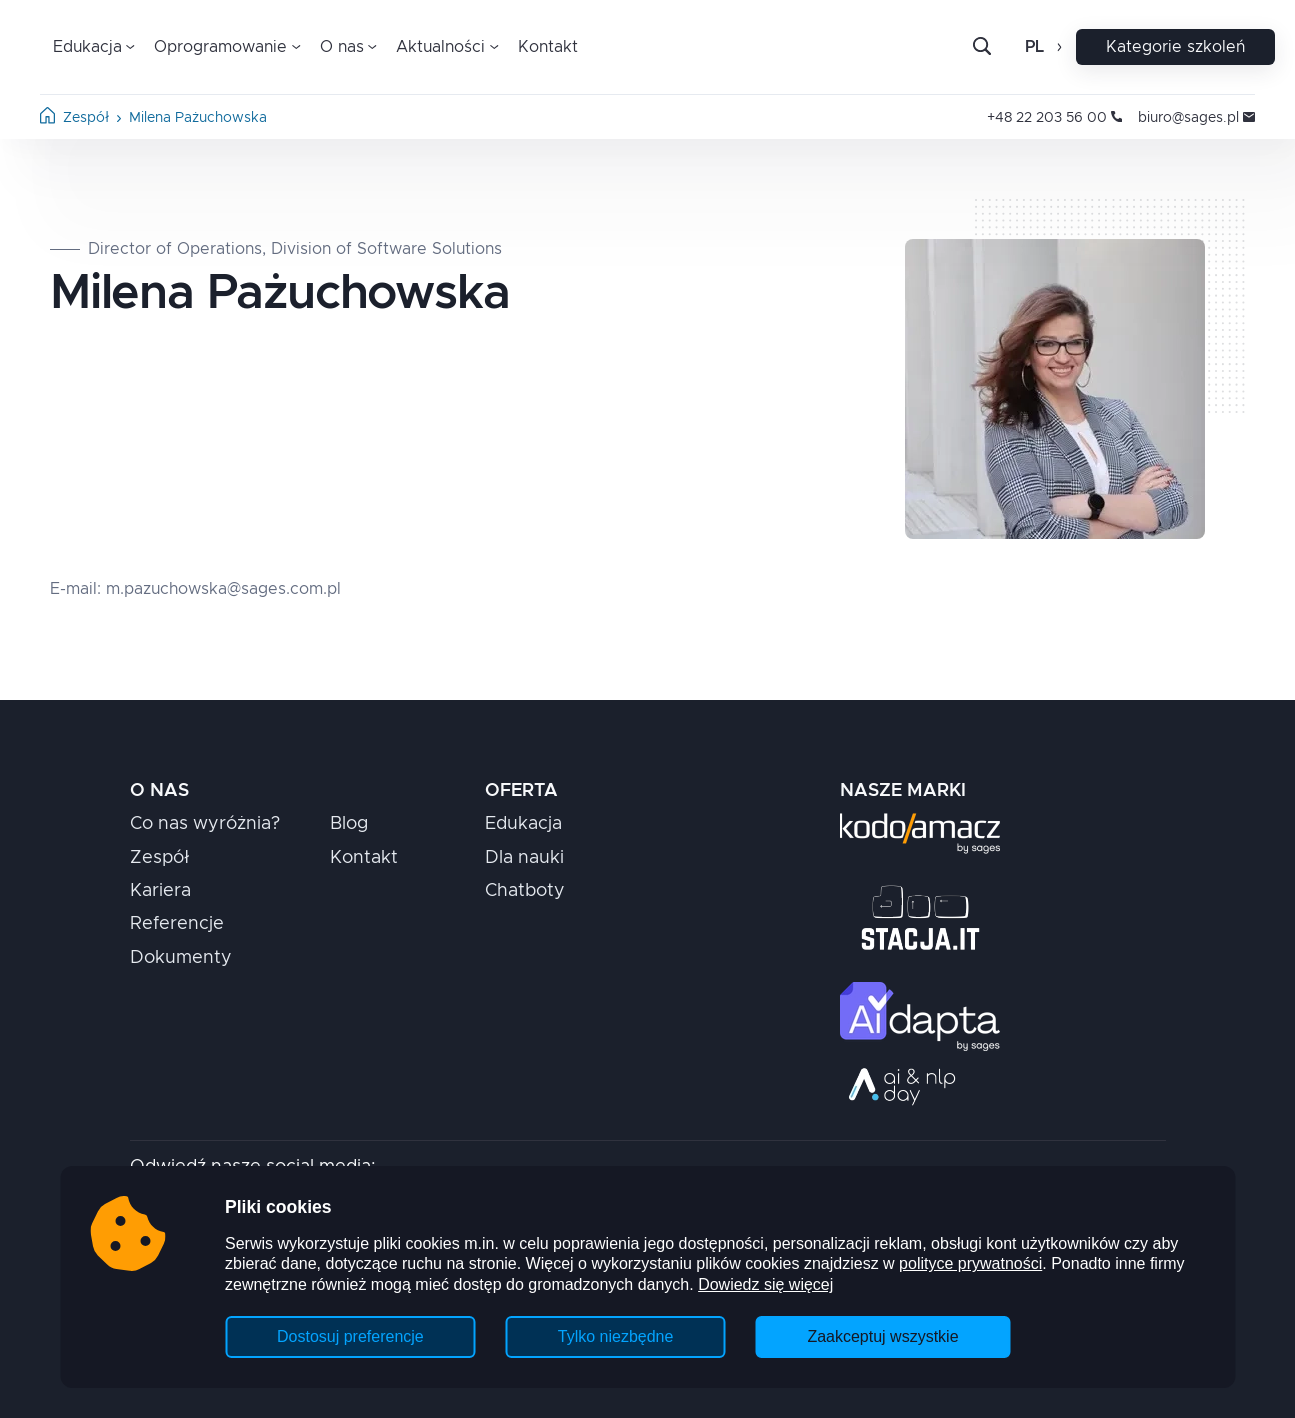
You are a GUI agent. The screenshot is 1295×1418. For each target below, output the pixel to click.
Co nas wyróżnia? (205, 824)
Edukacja (523, 824)
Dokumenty (181, 958)
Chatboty (525, 891)
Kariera (160, 891)
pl (1034, 47)
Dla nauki (524, 858)
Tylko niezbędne (616, 1336)
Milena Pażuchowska (198, 118)
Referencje (177, 924)
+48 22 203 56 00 (1054, 118)
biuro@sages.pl (1196, 118)
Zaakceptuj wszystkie (882, 1336)
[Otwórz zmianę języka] (1057, 47)
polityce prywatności (970, 1263)
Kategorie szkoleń (1175, 47)
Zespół (86, 118)
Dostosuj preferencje (350, 1336)
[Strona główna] (47, 119)
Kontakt (548, 47)
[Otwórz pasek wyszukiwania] (982, 47)
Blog (349, 824)
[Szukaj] (998, 47)
